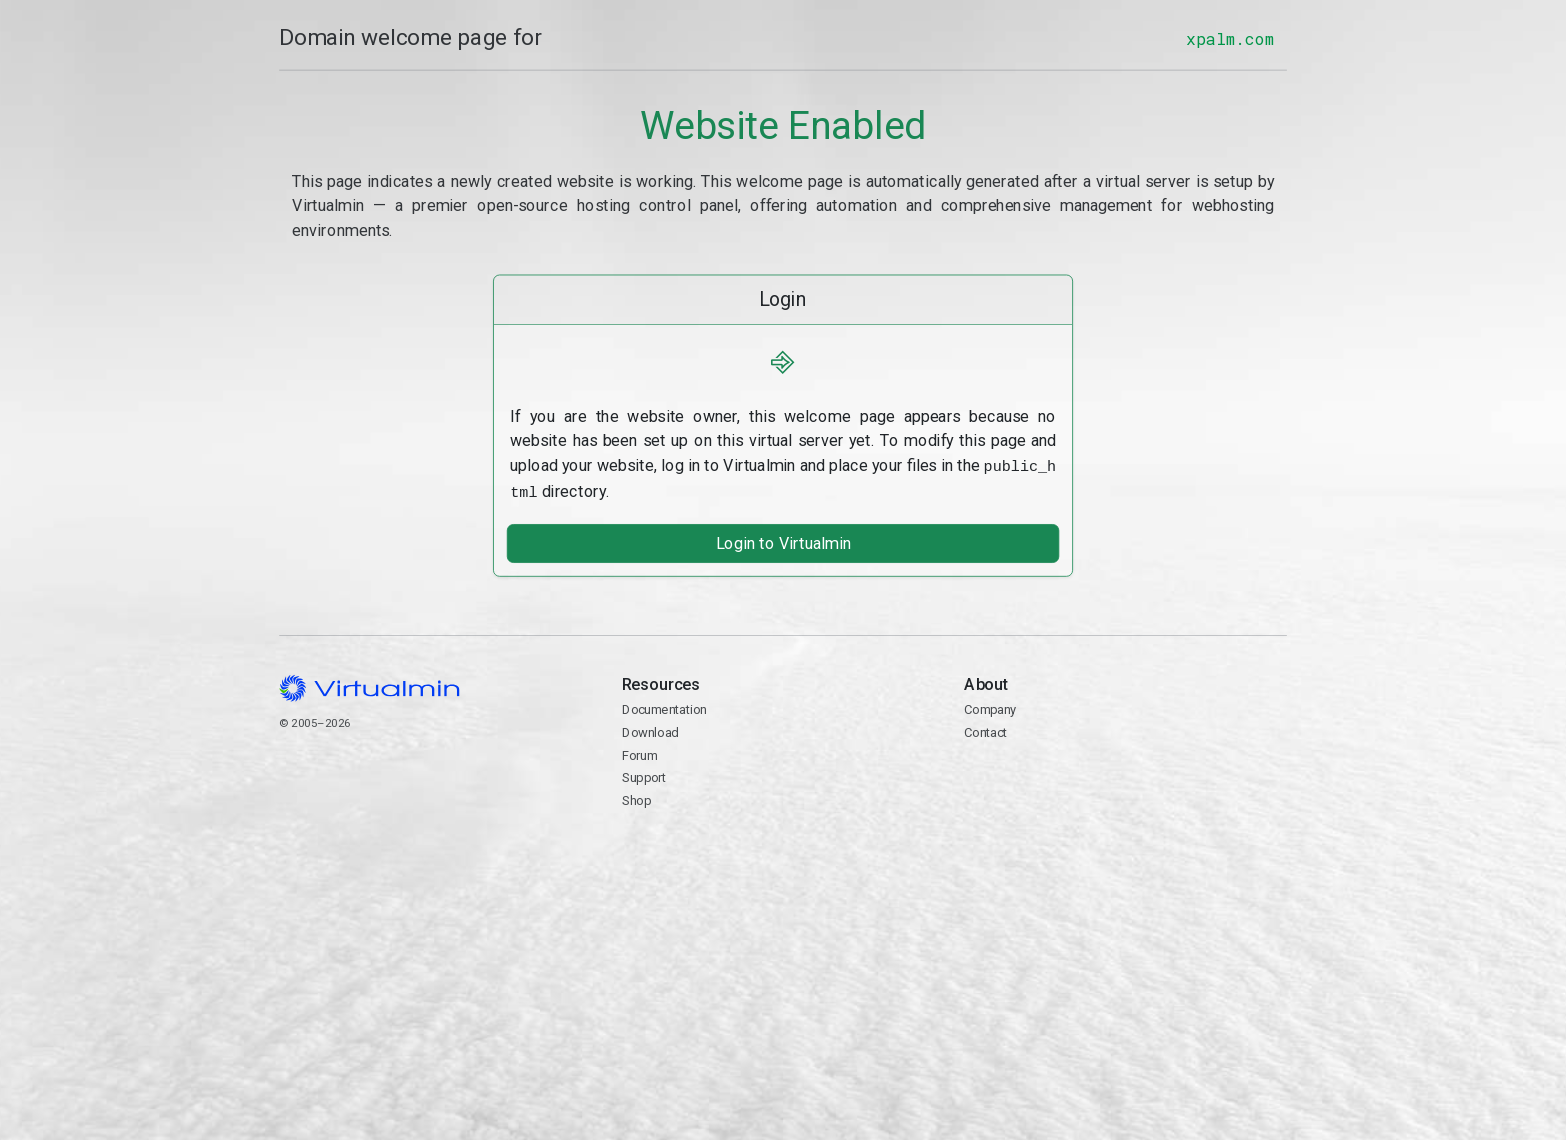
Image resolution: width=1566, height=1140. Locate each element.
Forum (639, 751)
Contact (1125, 787)
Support (643, 774)
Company (990, 706)
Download (649, 729)
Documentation (663, 706)
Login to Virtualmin (782, 540)
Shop (635, 797)
